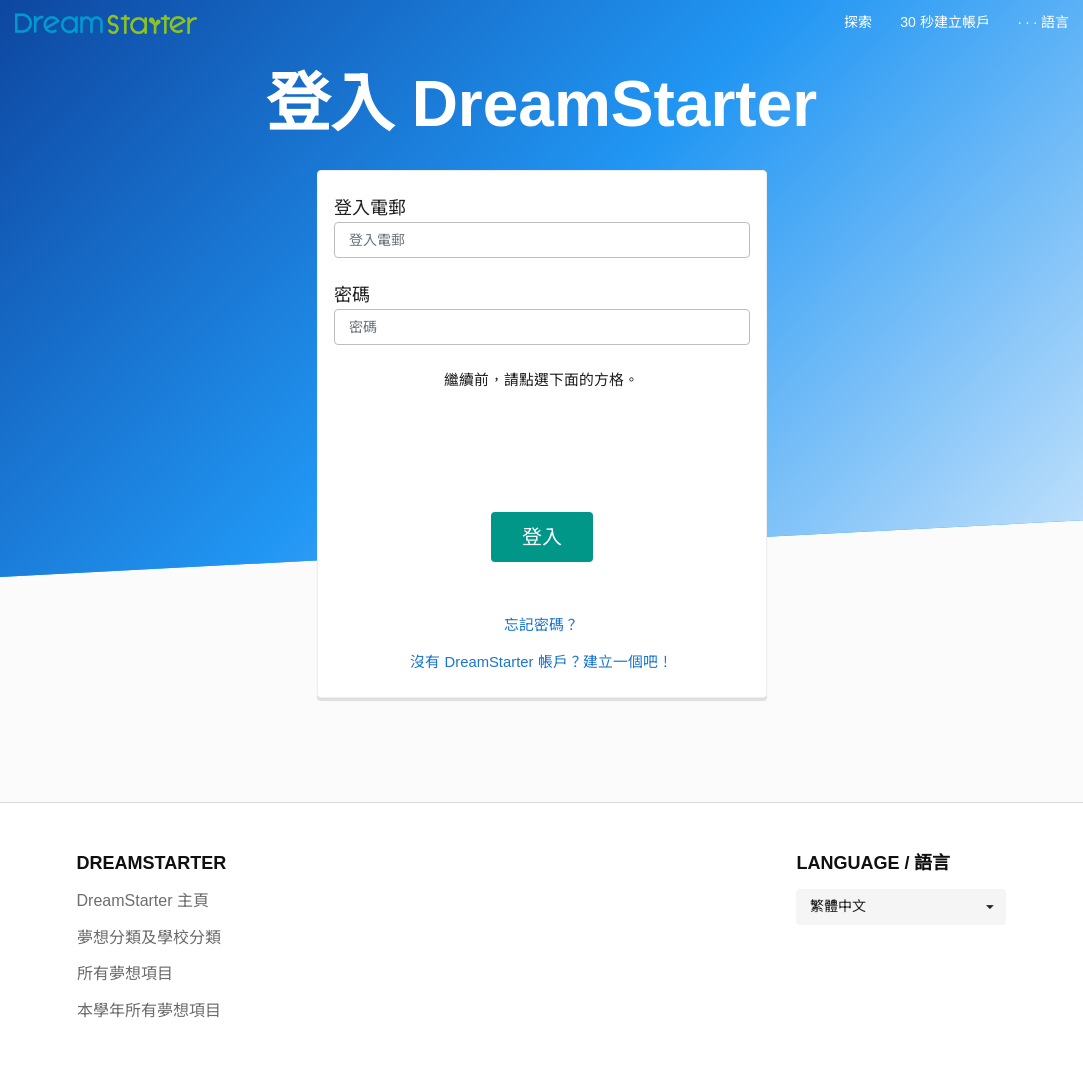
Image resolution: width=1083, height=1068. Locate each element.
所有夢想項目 (125, 973)
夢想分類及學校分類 (149, 937)
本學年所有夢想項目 (149, 1010)
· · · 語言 (1043, 22)
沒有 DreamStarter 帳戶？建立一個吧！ (541, 662)
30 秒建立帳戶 (944, 22)
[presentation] (542, 445)
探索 (858, 22)
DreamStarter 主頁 (143, 900)
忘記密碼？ (541, 625)
